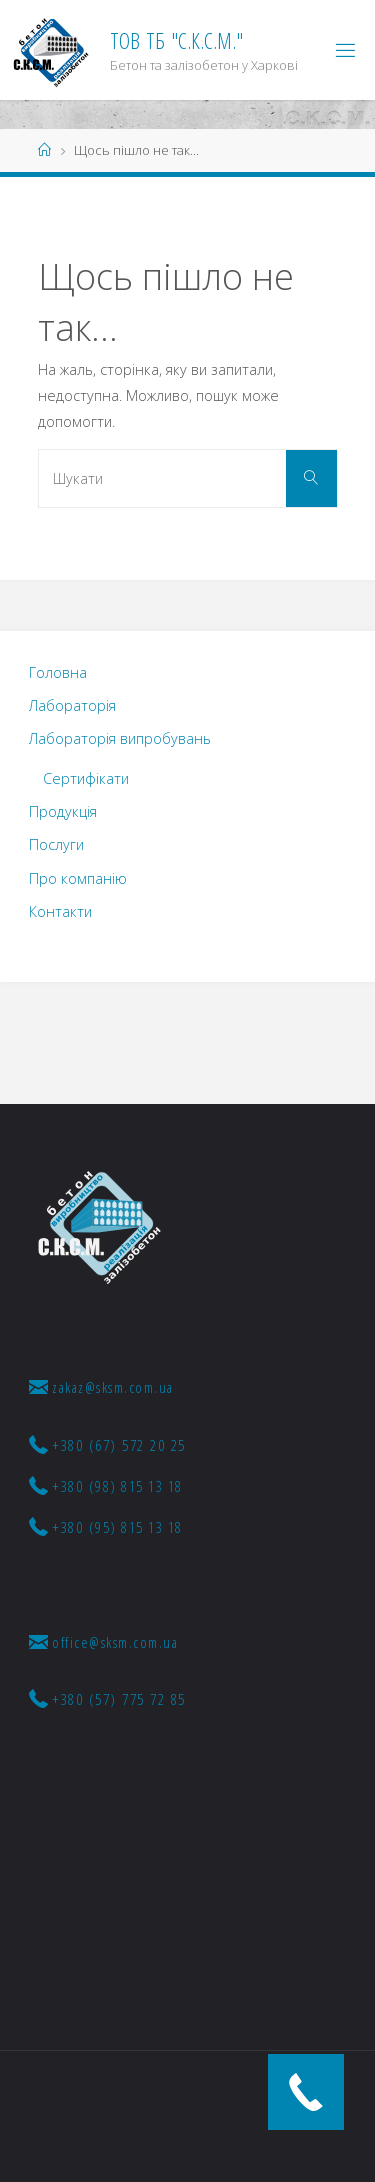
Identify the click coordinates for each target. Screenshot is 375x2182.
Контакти (60, 911)
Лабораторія (72, 705)
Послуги (56, 844)
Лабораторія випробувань (120, 738)
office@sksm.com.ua (104, 1642)
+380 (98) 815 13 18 (106, 1486)
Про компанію (78, 878)
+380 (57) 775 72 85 (107, 1699)
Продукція (63, 811)
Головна (58, 672)
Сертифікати (86, 778)
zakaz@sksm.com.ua (101, 1387)
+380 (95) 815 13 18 (106, 1527)
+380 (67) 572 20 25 (107, 1445)
